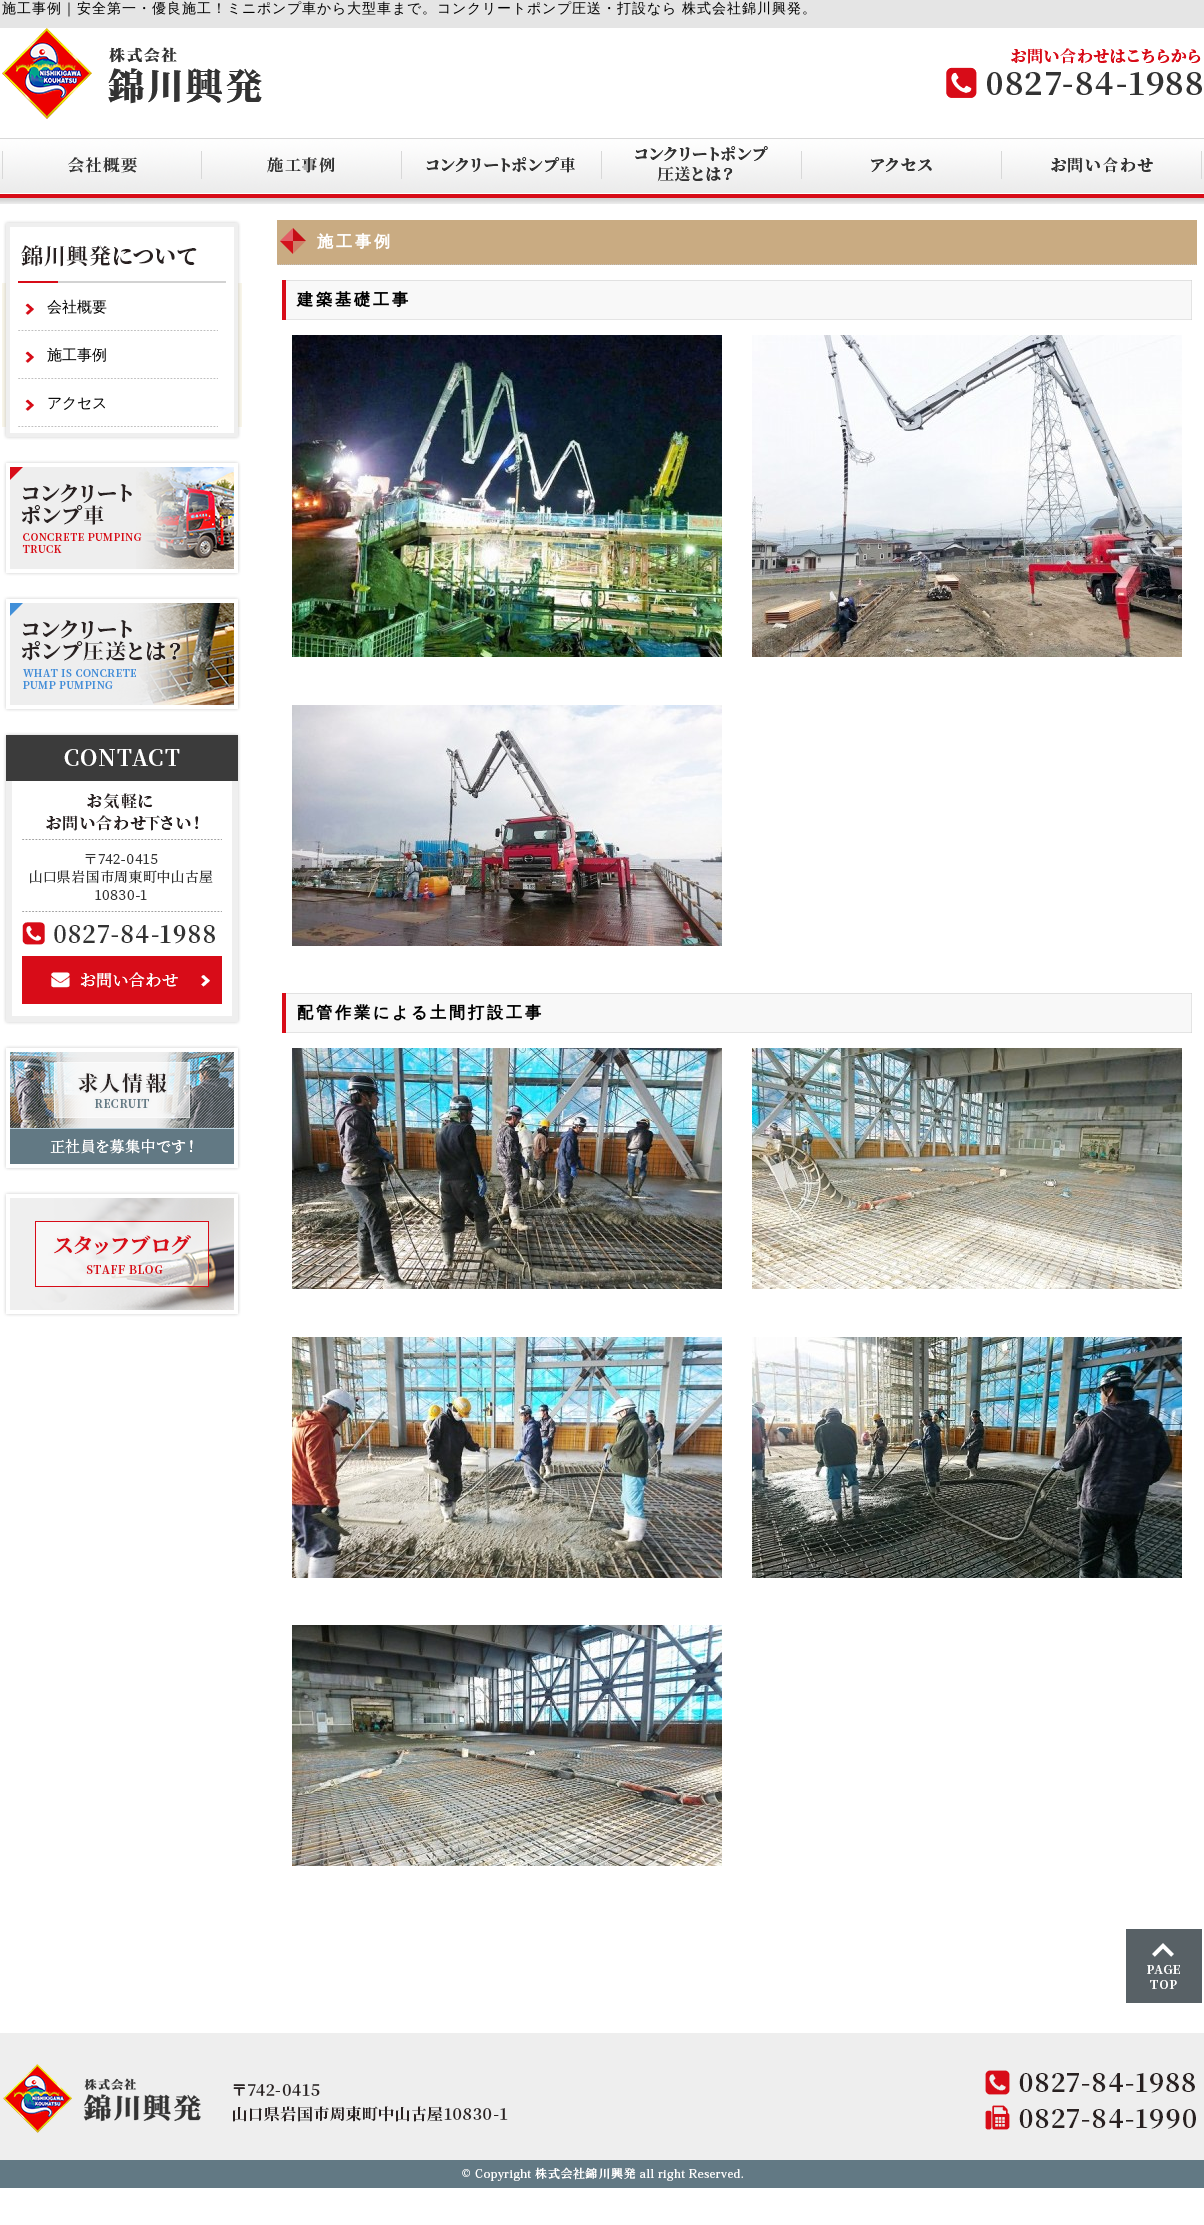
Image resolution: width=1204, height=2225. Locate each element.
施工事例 (77, 355)
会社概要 (77, 307)
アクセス (77, 403)
